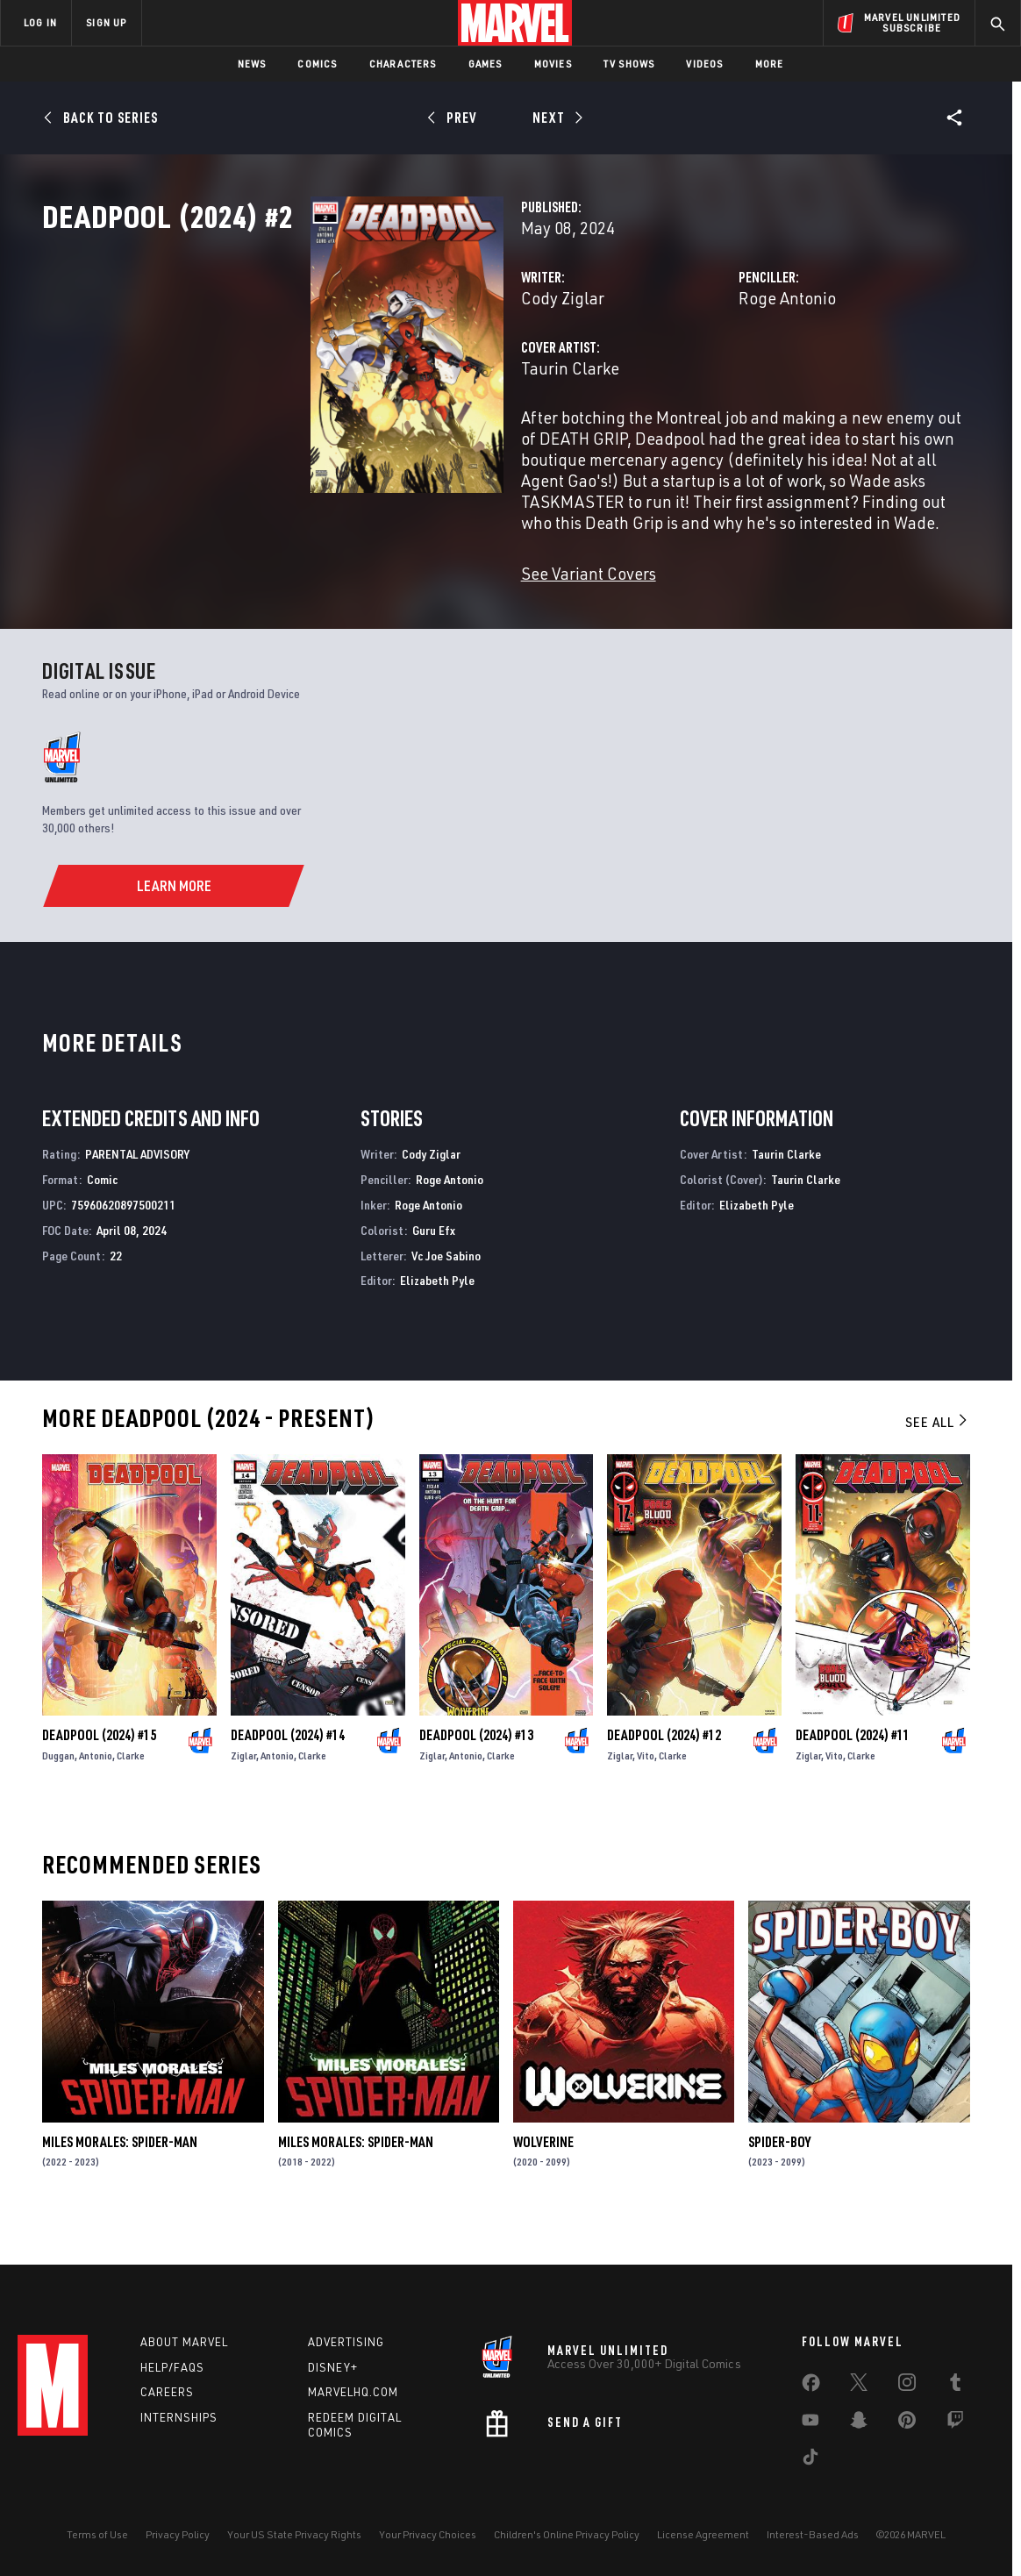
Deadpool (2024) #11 (853, 1791)
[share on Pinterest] (907, 2440)
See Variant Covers (400, 629)
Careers (167, 2409)
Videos (704, 63)
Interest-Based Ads (813, 2551)
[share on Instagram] (907, 2402)
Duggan (58, 1811)
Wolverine (543, 2198)
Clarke (131, 1811)
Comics (317, 63)
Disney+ (333, 2384)
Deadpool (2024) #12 (664, 1791)
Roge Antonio (693, 375)
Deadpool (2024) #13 (476, 1791)
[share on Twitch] (955, 2440)
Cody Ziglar (374, 375)
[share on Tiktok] (810, 2477)
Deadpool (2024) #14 (288, 1791)
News (252, 63)
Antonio (95, 1811)
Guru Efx (433, 1286)
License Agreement (703, 2551)
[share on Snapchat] (858, 2440)
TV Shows (629, 63)
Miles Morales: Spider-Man (119, 2198)
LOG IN (40, 22)
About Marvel (184, 2358)
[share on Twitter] (858, 2402)
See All (937, 1478)
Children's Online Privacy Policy (566, 2551)
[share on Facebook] (811, 2403)
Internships (179, 2435)
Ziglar (243, 1811)
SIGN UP (106, 22)
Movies (553, 63)
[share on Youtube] (810, 2440)
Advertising (346, 2358)
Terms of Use (97, 2551)
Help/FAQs (172, 2384)
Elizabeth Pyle (437, 1336)
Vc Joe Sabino (446, 1311)
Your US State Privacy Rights (294, 2551)
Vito (645, 1811)
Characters (403, 63)
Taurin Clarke (381, 445)
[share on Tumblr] (955, 2402)
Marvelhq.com (353, 2409)
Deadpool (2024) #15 (99, 1791)
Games (485, 63)
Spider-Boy (779, 2198)
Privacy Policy (178, 2551)
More (769, 63)
